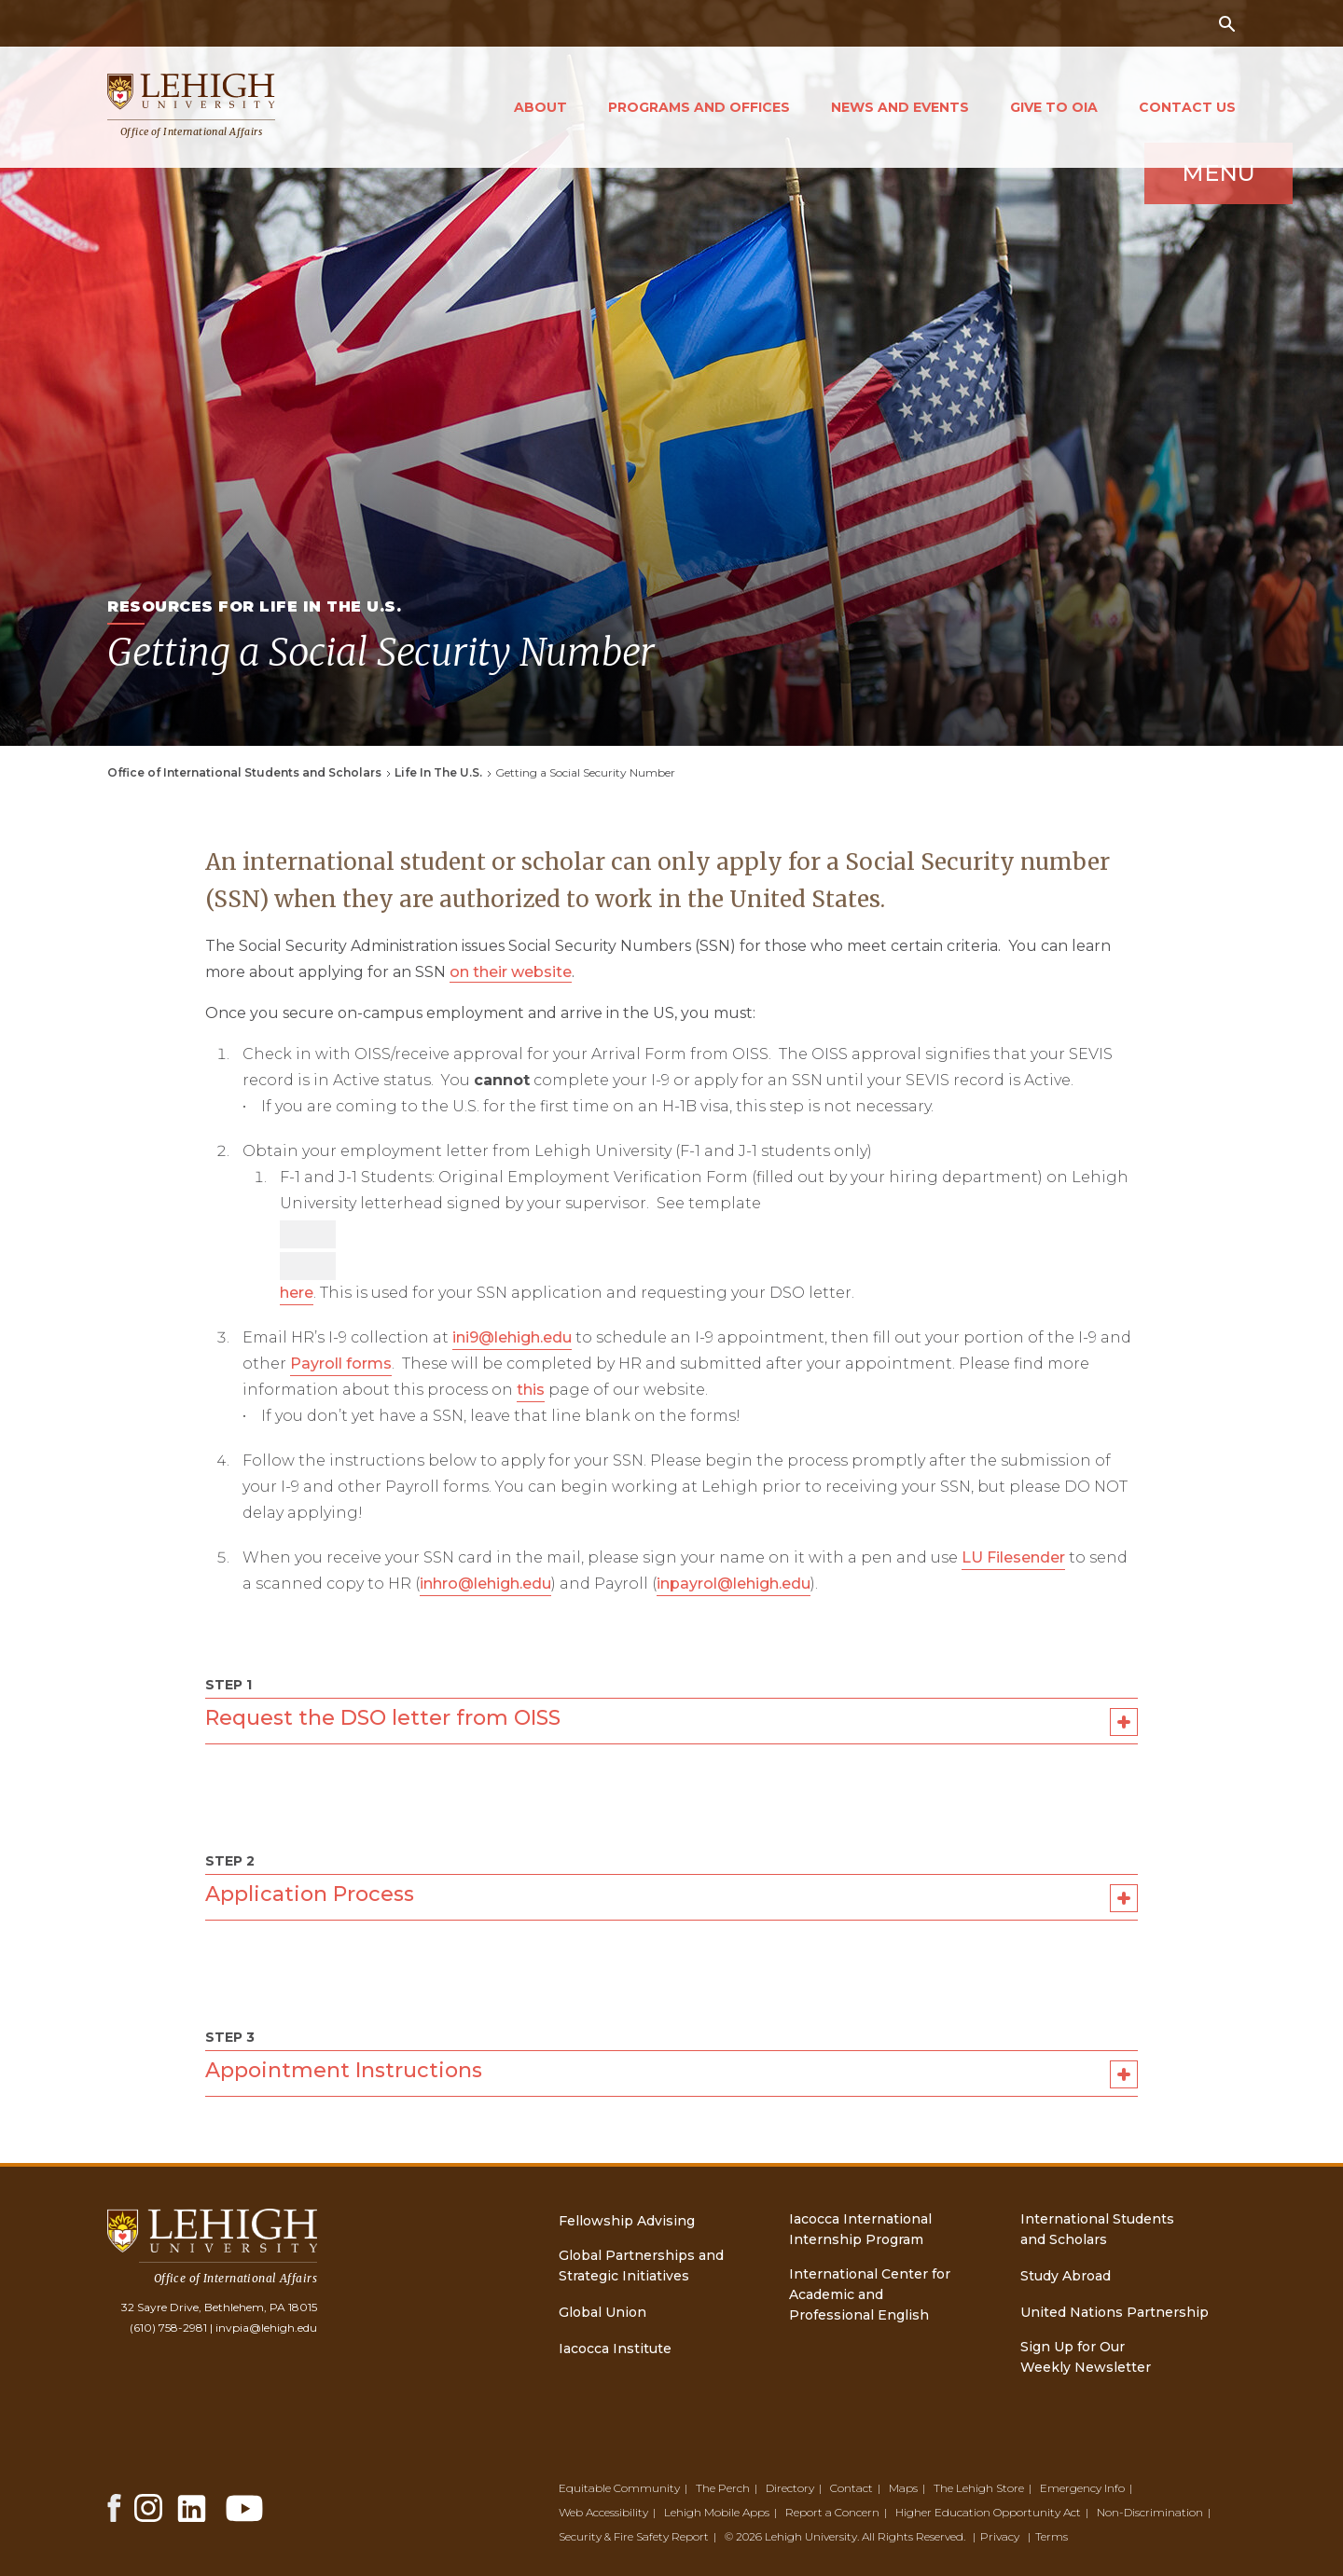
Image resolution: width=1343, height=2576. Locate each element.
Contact (851, 2488)
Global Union (602, 2312)
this (531, 1389)
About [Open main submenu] (540, 107)
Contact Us (1187, 107)
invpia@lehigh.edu (266, 2328)
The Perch (723, 2488)
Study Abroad (1065, 2275)
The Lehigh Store (979, 2488)
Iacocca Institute (615, 2348)
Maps (903, 2488)
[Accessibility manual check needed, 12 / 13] (308, 1266)
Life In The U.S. (438, 772)
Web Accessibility (603, 2512)
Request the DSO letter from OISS (671, 1721)
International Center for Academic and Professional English (869, 2294)
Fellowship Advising (627, 2220)
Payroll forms (341, 1363)
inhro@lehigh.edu (485, 1583)
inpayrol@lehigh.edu (733, 1583)
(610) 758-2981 (168, 2328)
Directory (790, 2488)
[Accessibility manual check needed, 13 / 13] (308, 1234)
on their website (511, 972)
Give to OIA (1054, 107)
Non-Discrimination (1150, 2512)
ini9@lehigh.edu (512, 1337)
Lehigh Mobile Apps (716, 2512)
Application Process (671, 1897)
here (296, 1293)
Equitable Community (619, 2488)
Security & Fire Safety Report (634, 2536)
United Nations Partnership (1114, 2312)
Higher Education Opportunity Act (988, 2512)
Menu (1161, 244)
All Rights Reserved (912, 2536)
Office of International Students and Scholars (244, 772)
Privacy (999, 2536)
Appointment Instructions (671, 2073)
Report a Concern (832, 2512)
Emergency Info (1082, 2488)
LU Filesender (1013, 1557)
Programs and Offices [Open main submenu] (699, 107)
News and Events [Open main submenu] (900, 107)
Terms (1051, 2536)
